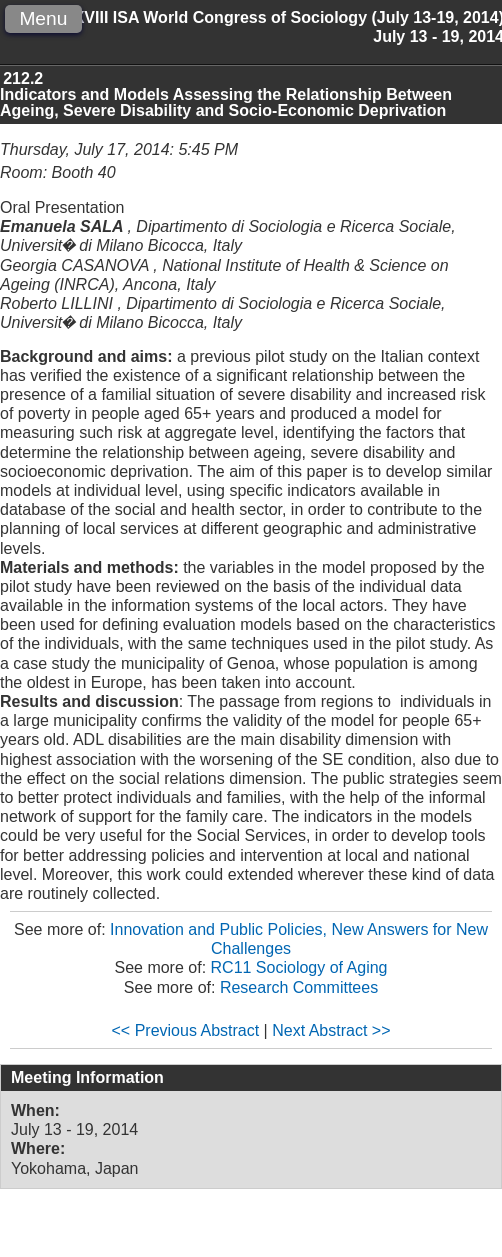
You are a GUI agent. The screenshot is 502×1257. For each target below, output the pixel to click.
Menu (43, 18)
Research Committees (299, 987)
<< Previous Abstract (186, 1030)
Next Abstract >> (331, 1030)
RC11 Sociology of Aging (299, 967)
